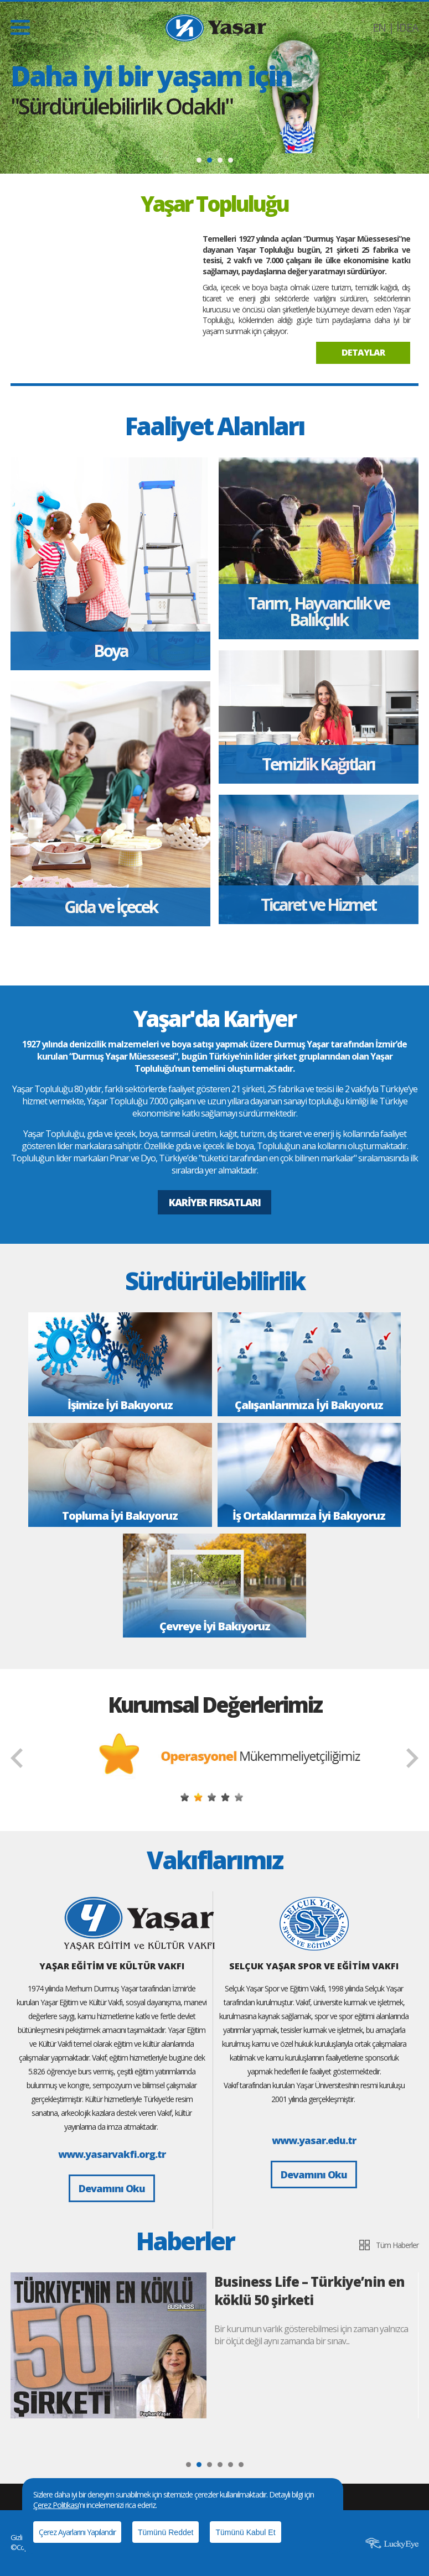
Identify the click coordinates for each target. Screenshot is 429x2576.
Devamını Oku (112, 2188)
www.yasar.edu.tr (314, 2140)
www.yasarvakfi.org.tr (112, 2154)
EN (379, 27)
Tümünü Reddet (165, 2532)
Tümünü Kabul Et (245, 2532)
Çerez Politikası (56, 2505)
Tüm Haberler (397, 2245)
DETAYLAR (363, 352)
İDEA (407, 27)
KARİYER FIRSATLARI (215, 1202)
